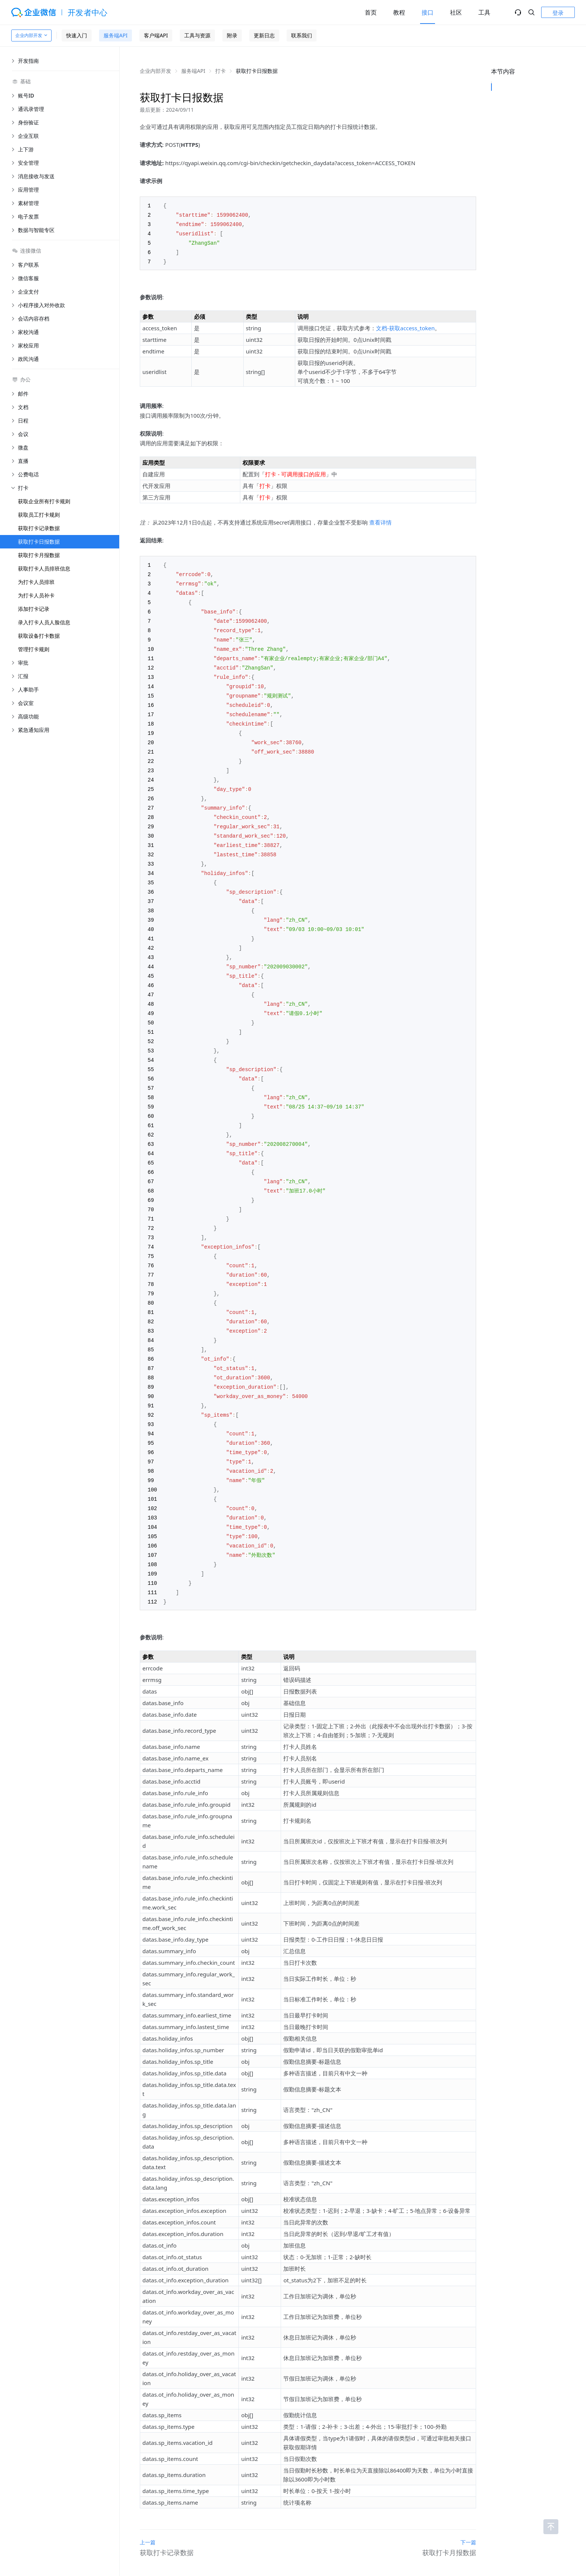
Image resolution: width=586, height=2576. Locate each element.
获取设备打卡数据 (39, 635)
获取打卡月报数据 (39, 555)
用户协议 (256, 2549)
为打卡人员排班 (36, 581)
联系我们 (301, 35)
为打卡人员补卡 (36, 595)
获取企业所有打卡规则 (44, 501)
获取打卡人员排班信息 (44, 568)
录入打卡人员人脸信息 (44, 622)
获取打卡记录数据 (39, 528)
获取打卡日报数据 (39, 541)
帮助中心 (280, 2549)
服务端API (115, 35)
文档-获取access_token (405, 325)
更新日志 (264, 35)
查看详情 (380, 519)
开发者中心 (88, 12)
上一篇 (147, 2497)
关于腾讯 (232, 2549)
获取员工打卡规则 (39, 514)
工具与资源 (197, 35)
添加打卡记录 (33, 608)
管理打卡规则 (33, 649)
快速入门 (76, 35)
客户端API (156, 35)
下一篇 (468, 2497)
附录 (232, 35)
